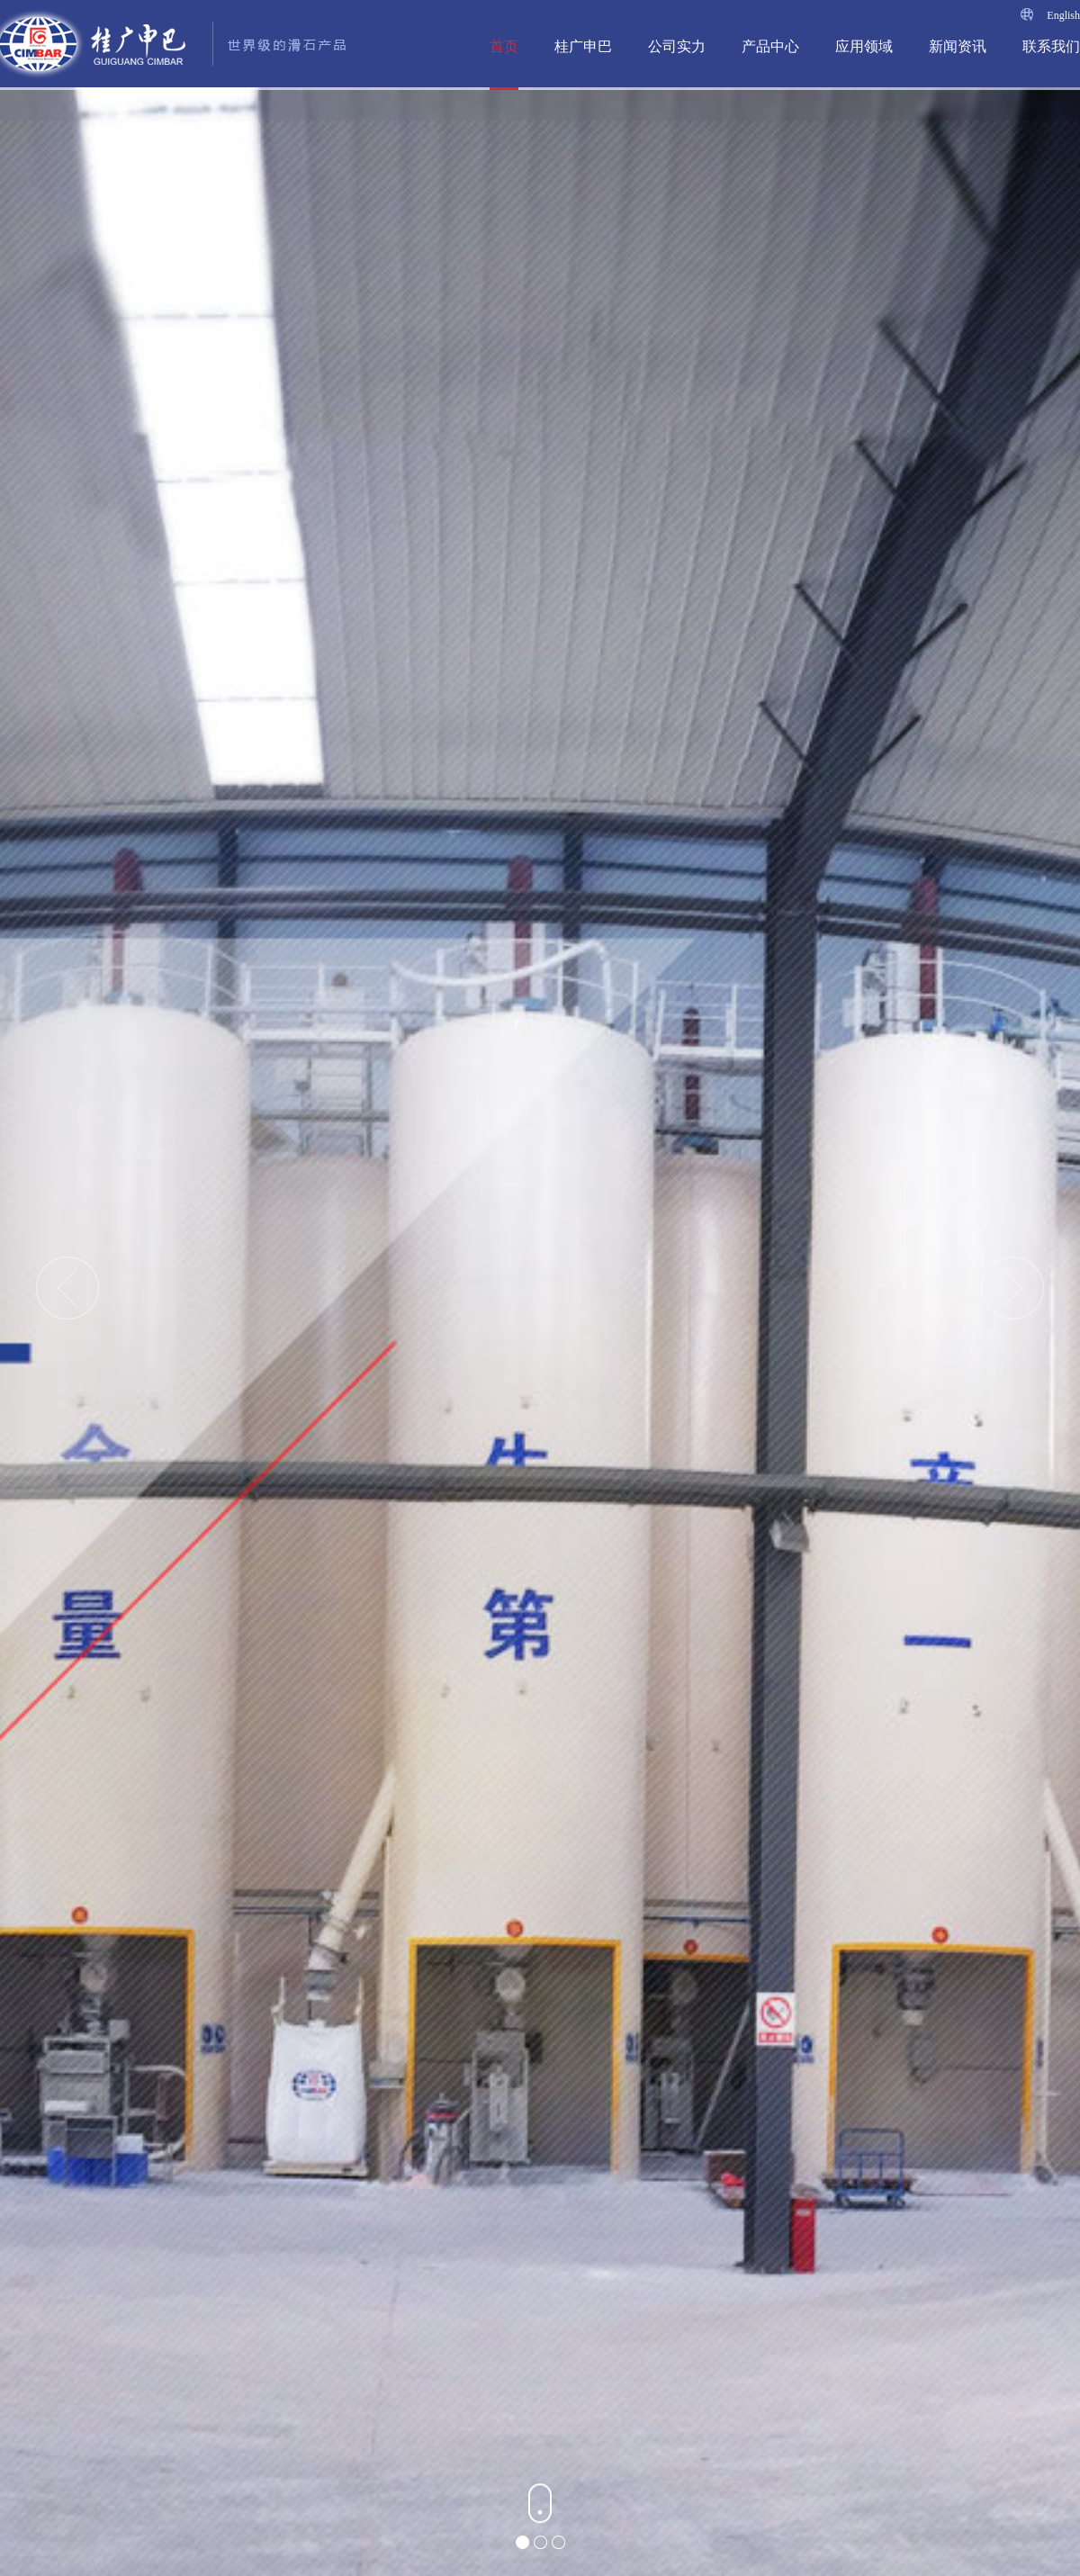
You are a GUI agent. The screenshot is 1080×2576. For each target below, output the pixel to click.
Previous (67, 1288)
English (1063, 15)
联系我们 (1051, 46)
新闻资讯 (957, 46)
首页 (504, 46)
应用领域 (864, 46)
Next (1012, 1288)
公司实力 (677, 46)
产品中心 (770, 46)
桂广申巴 (583, 46)
